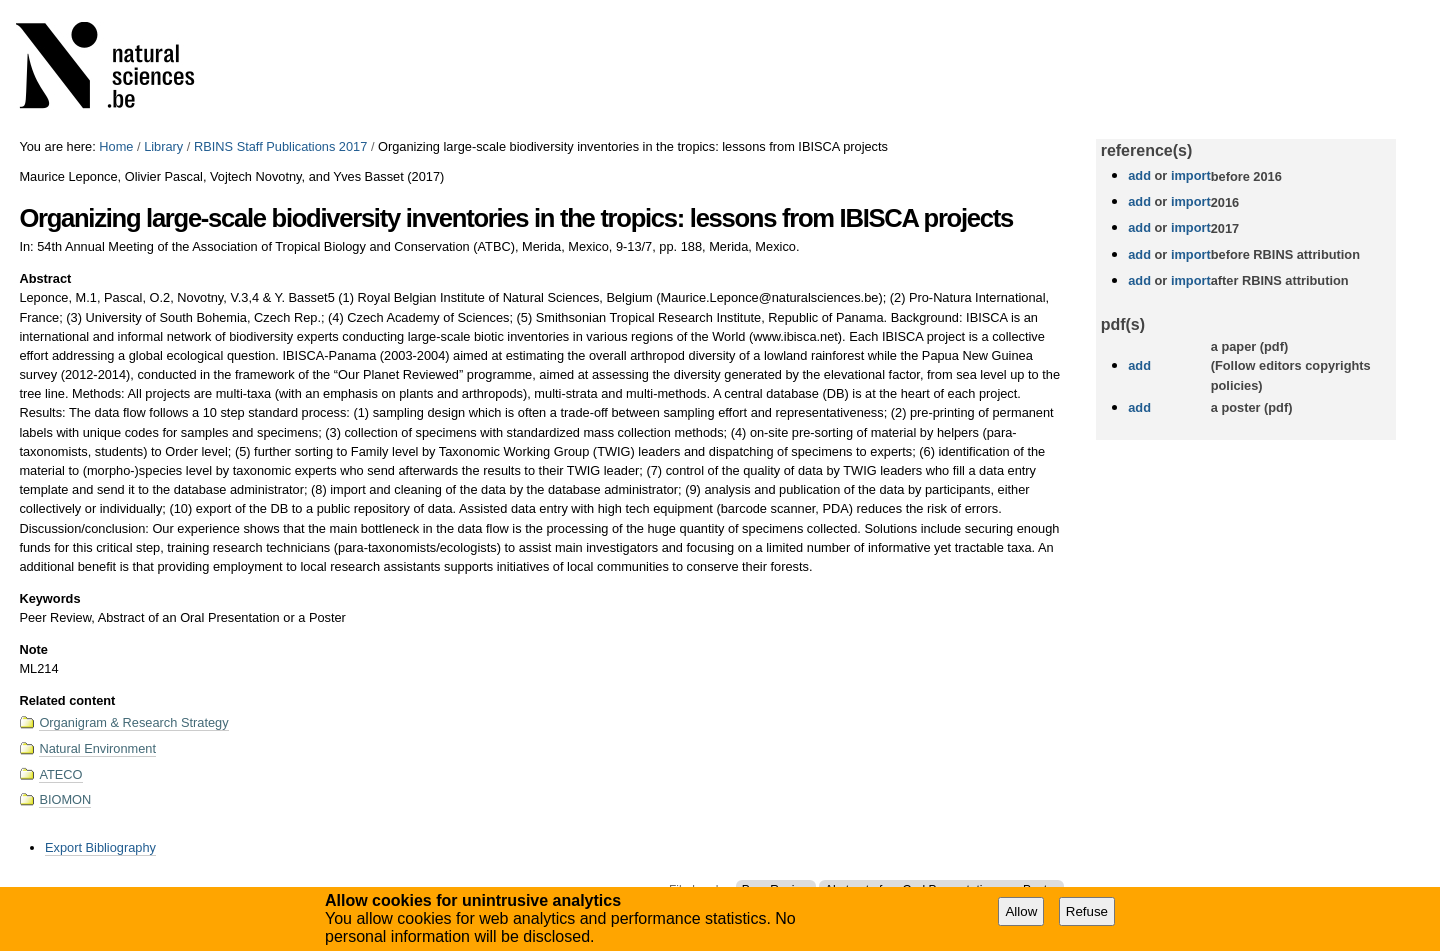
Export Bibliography (100, 847)
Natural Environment (97, 748)
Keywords (49, 598)
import (1188, 175)
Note (33, 649)
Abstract (45, 278)
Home (116, 146)
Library (163, 146)
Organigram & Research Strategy (133, 722)
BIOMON (65, 799)
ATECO (60, 774)
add (1139, 175)
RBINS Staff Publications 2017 (280, 146)
